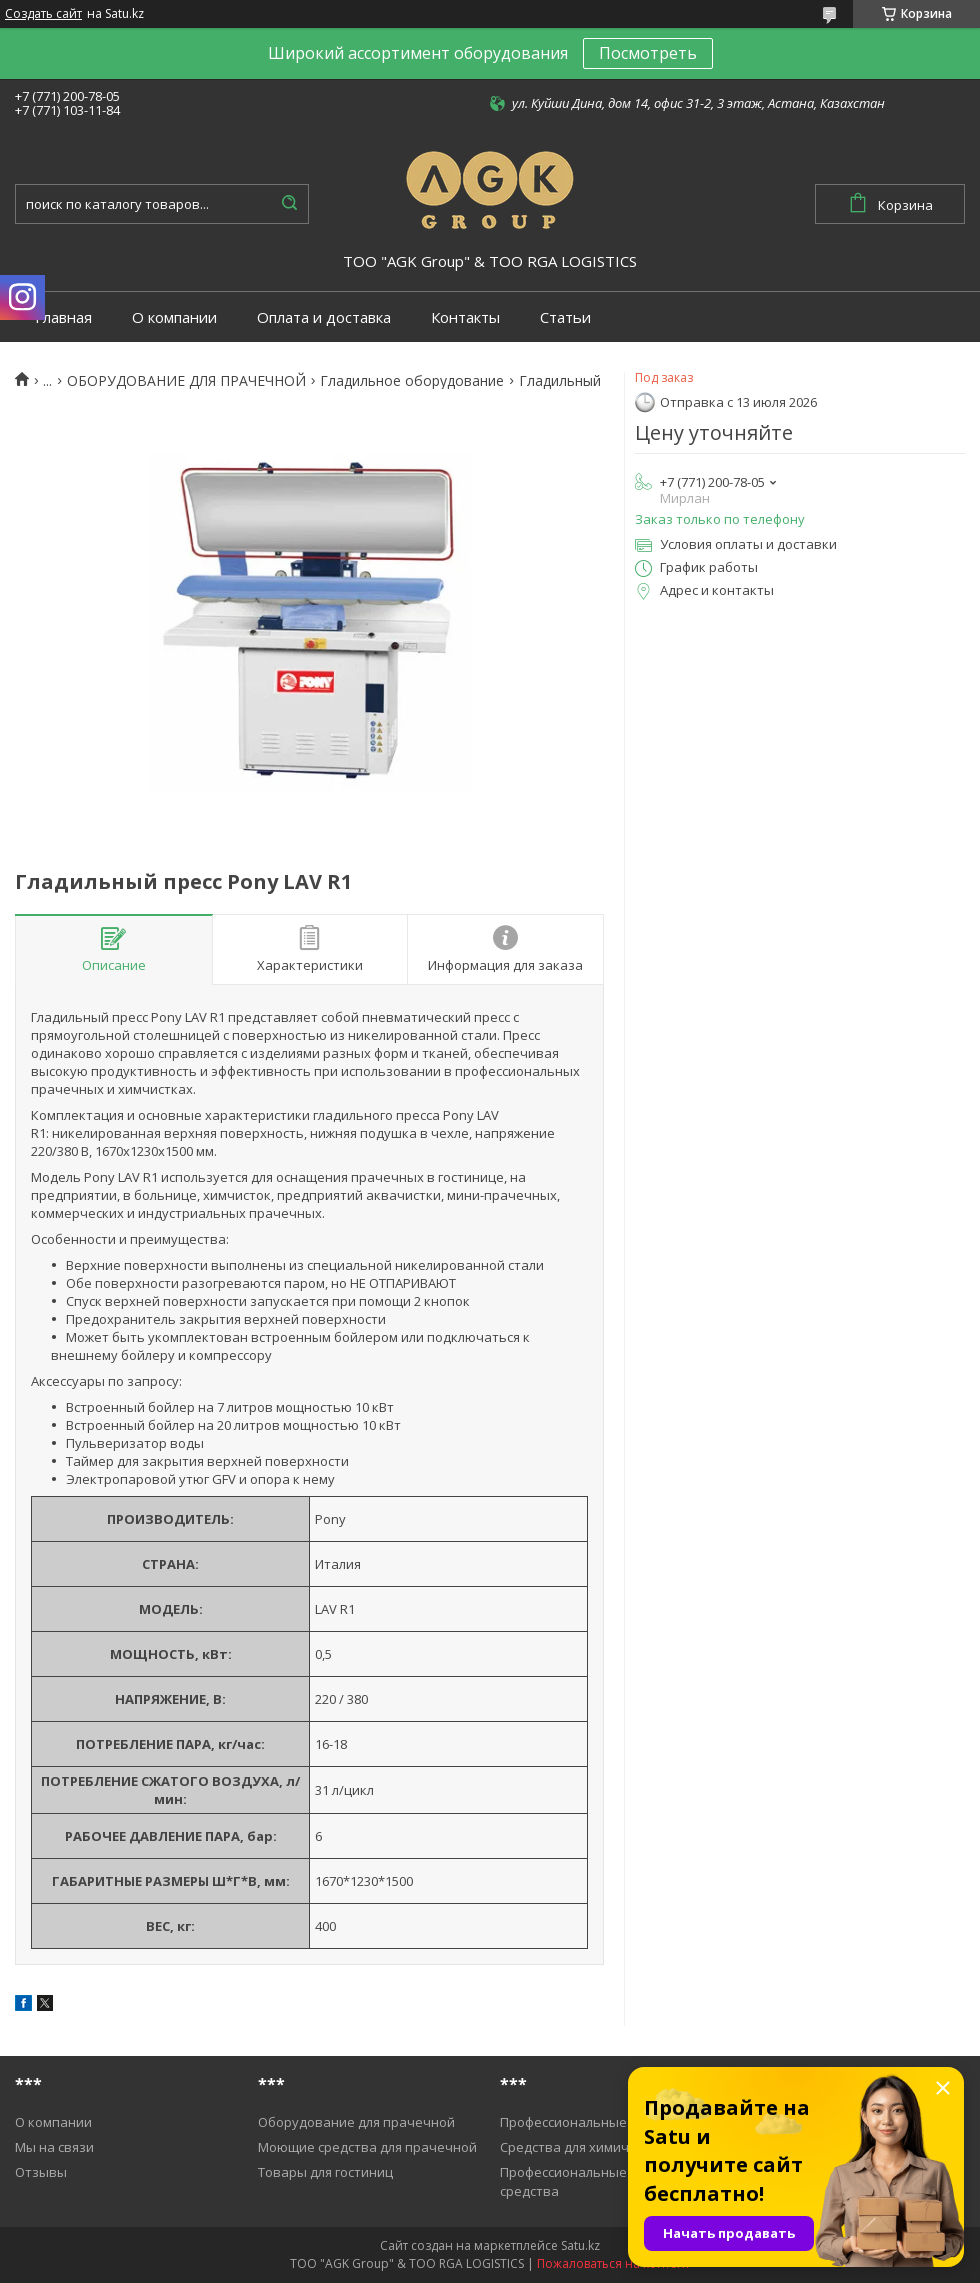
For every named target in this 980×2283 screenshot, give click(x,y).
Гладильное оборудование (412, 381)
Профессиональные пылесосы (596, 2122)
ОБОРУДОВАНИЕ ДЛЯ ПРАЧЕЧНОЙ (186, 381)
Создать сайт (43, 14)
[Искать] (289, 204)
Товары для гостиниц (325, 2172)
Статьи (565, 317)
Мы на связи (54, 2147)
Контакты (465, 317)
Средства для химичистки (582, 2147)
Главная (63, 317)
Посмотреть (648, 53)
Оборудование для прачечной (356, 2122)
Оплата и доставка (324, 317)
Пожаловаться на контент (613, 2263)
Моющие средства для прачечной (367, 2147)
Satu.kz (580, 2245)
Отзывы (41, 2172)
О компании (174, 317)
